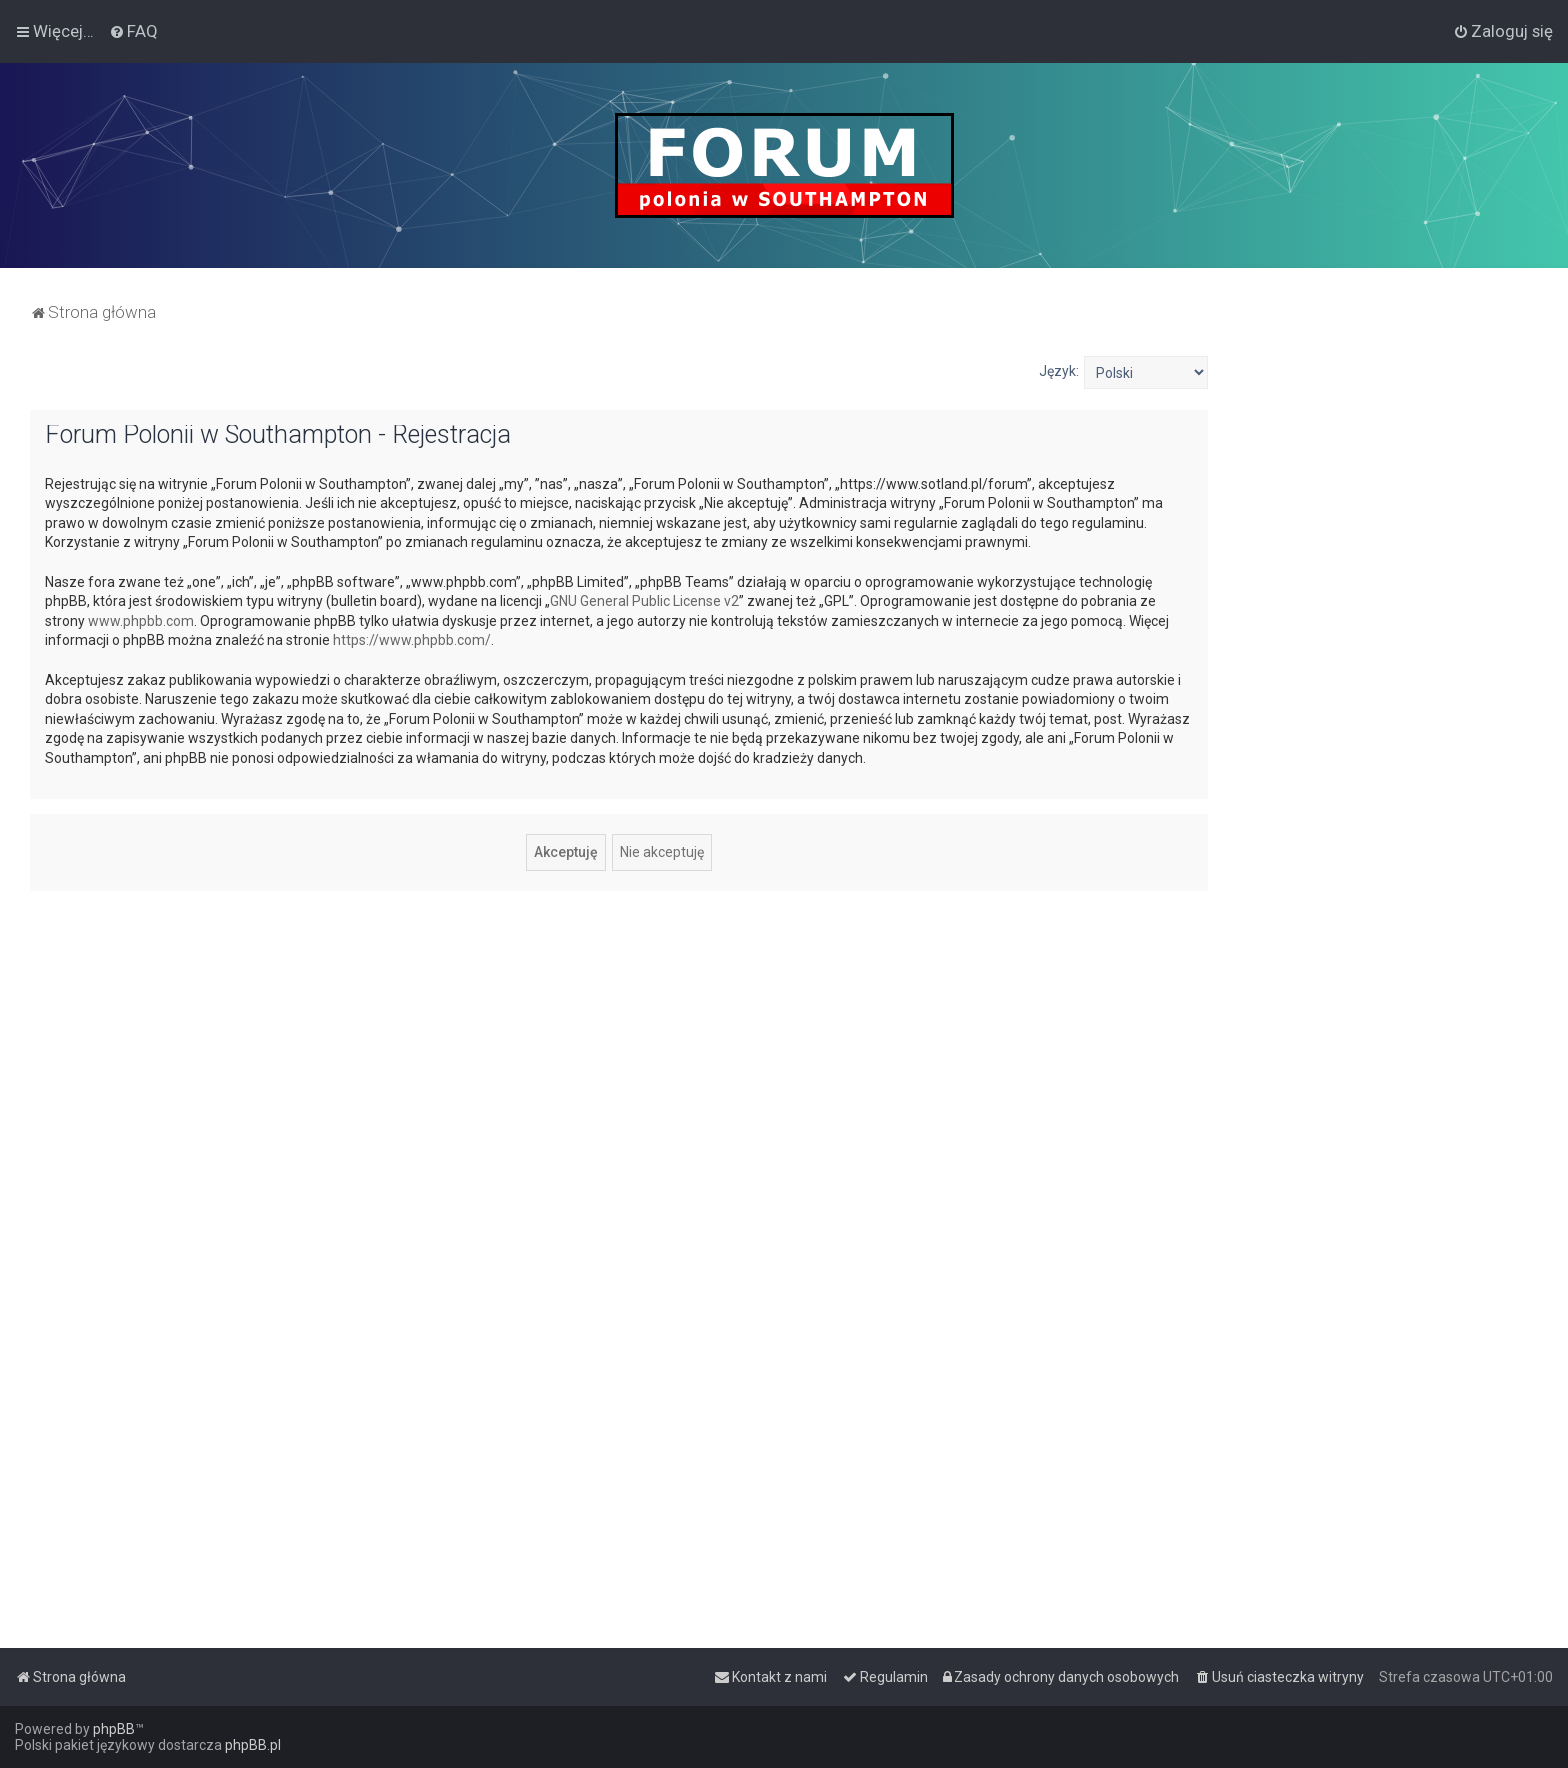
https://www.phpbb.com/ (412, 640)
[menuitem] (133, 31)
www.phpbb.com (141, 621)
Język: (1059, 371)
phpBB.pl (253, 1745)
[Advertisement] (1388, 656)
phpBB (114, 1729)
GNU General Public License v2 (644, 601)
